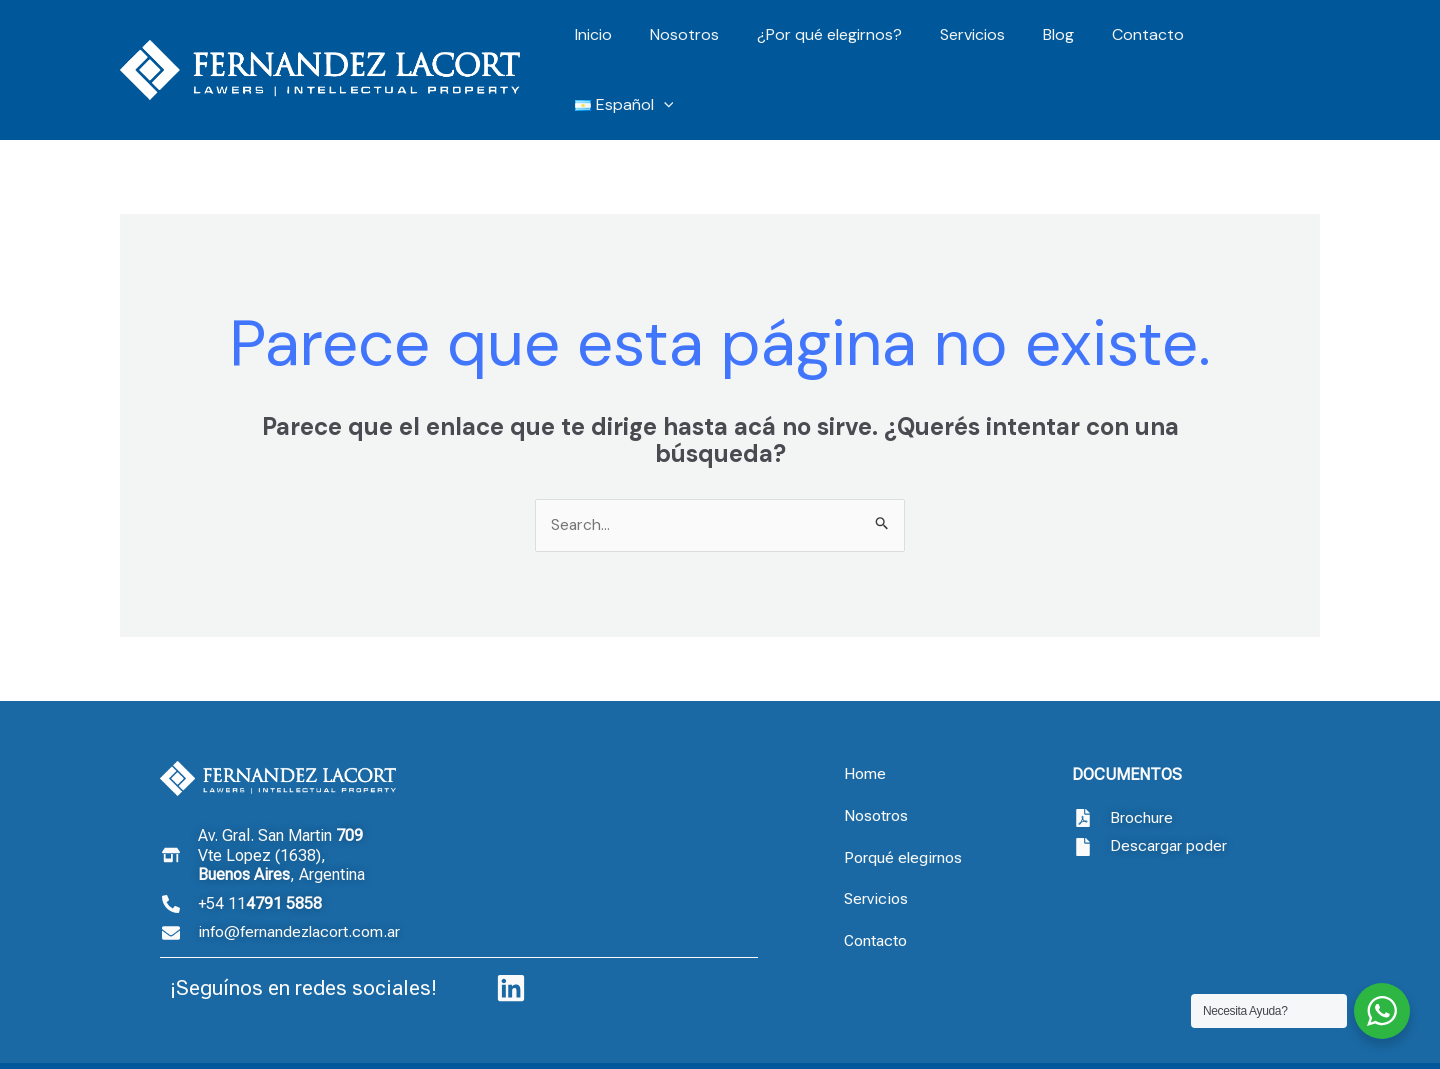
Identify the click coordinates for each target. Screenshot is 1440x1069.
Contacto (1138, 45)
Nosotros (698, 45)
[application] (1294, 46)
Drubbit (1267, 1042)
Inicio (613, 45)
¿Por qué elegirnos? (837, 45)
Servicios (974, 45)
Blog (1054, 45)
